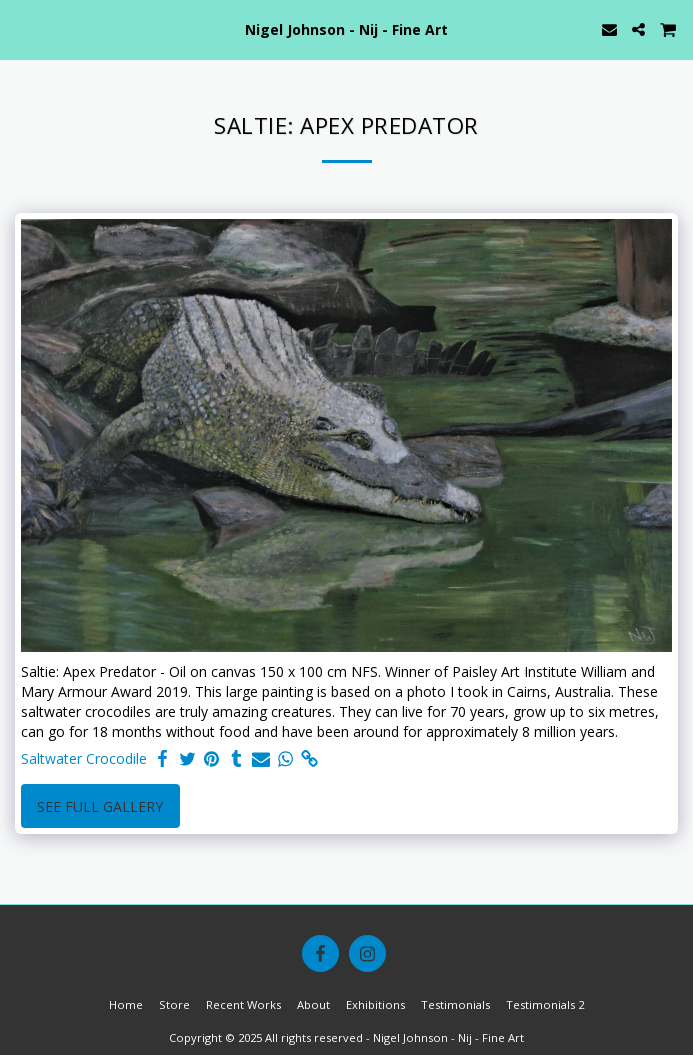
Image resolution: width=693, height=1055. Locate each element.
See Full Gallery (100, 806)
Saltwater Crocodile (84, 758)
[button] (22, 28)
